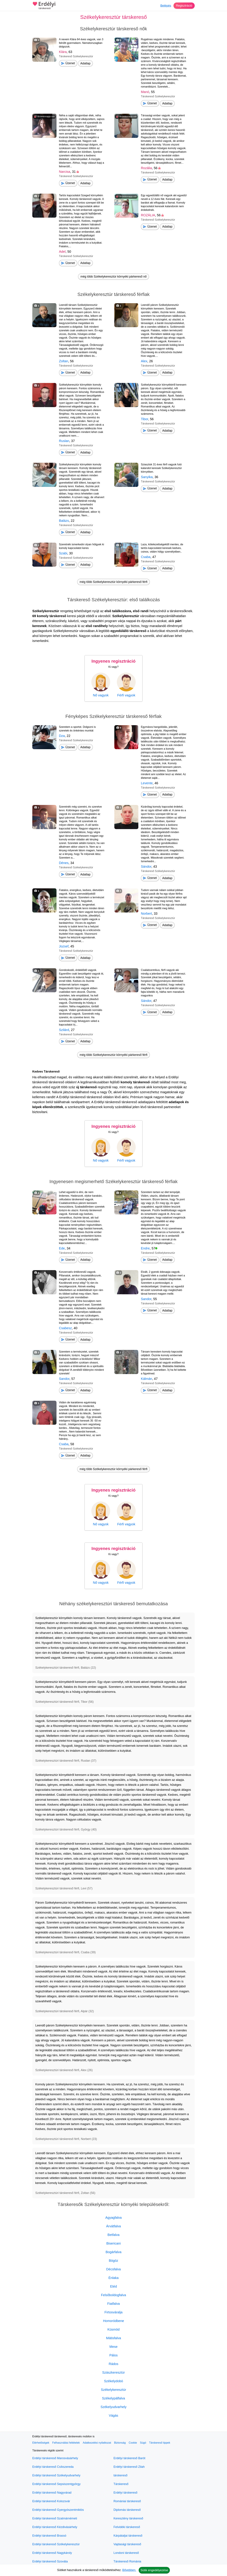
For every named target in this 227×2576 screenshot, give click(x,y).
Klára (63, 52)
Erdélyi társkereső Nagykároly (52, 2552)
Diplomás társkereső (127, 2509)
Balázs (64, 520)
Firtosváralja (114, 2312)
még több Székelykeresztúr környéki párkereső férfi (113, 582)
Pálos (113, 2355)
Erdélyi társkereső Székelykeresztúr (56, 2544)
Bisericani (113, 2243)
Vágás (113, 2415)
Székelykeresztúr (113, 2389)
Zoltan (63, 361)
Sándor (146, 866)
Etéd (113, 2286)
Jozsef (64, 946)
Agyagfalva (113, 2217)
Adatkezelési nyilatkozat (97, 2442)
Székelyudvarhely (114, 2407)
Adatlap (85, 63)
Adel (62, 251)
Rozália (146, 168)
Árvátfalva (113, 2226)
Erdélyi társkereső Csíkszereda (53, 2466)
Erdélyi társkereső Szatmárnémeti (54, 2518)
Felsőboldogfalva (113, 2295)
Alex (144, 361)
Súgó (143, 2442)
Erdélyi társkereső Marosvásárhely (55, 2458)
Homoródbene (113, 2321)
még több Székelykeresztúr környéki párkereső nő (113, 276)
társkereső (120, 2475)
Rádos (113, 2364)
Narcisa (64, 171)
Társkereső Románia (127, 2561)
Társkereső (121, 2484)
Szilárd (64, 1030)
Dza (62, 736)
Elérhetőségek (40, 2442)
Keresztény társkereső (128, 2518)
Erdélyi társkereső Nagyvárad (51, 2492)
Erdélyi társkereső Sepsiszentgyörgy (56, 2484)
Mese (114, 2346)
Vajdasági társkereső (127, 2544)
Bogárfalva (113, 2252)
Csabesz (65, 1328)
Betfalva (113, 2235)
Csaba (145, 557)
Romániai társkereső (127, 2501)
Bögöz (113, 2260)
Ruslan (64, 441)
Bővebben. (129, 2570)
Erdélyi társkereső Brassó (49, 2535)
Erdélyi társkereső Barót (129, 2458)
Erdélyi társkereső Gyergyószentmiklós (58, 2509)
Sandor (146, 1299)
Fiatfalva (113, 2303)
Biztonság (120, 2442)
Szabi (63, 553)
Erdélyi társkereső (125, 2492)
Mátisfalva (113, 2338)
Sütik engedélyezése (154, 2570)
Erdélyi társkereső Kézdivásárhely (54, 2527)
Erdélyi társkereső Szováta (50, 2561)
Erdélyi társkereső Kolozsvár (51, 2501)
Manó (145, 92)
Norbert (146, 913)
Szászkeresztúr (113, 2372)
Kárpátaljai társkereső (128, 2535)
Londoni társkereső (126, 2552)
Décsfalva (113, 2269)
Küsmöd (113, 2329)
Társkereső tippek (159, 2442)
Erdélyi (44, 5)
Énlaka (113, 2278)
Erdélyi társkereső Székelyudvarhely (56, 2475)
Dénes (64, 863)
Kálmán (146, 1379)
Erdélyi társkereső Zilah (129, 2466)
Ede (62, 1248)
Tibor (144, 419)
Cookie (133, 2442)
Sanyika (147, 477)
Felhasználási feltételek (66, 2442)
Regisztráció (184, 5)
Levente (147, 783)
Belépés (165, 5)
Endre (145, 1248)
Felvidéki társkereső (127, 2527)
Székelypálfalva (113, 2398)
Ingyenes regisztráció (113, 661)
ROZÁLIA (148, 215)
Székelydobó (113, 2381)
